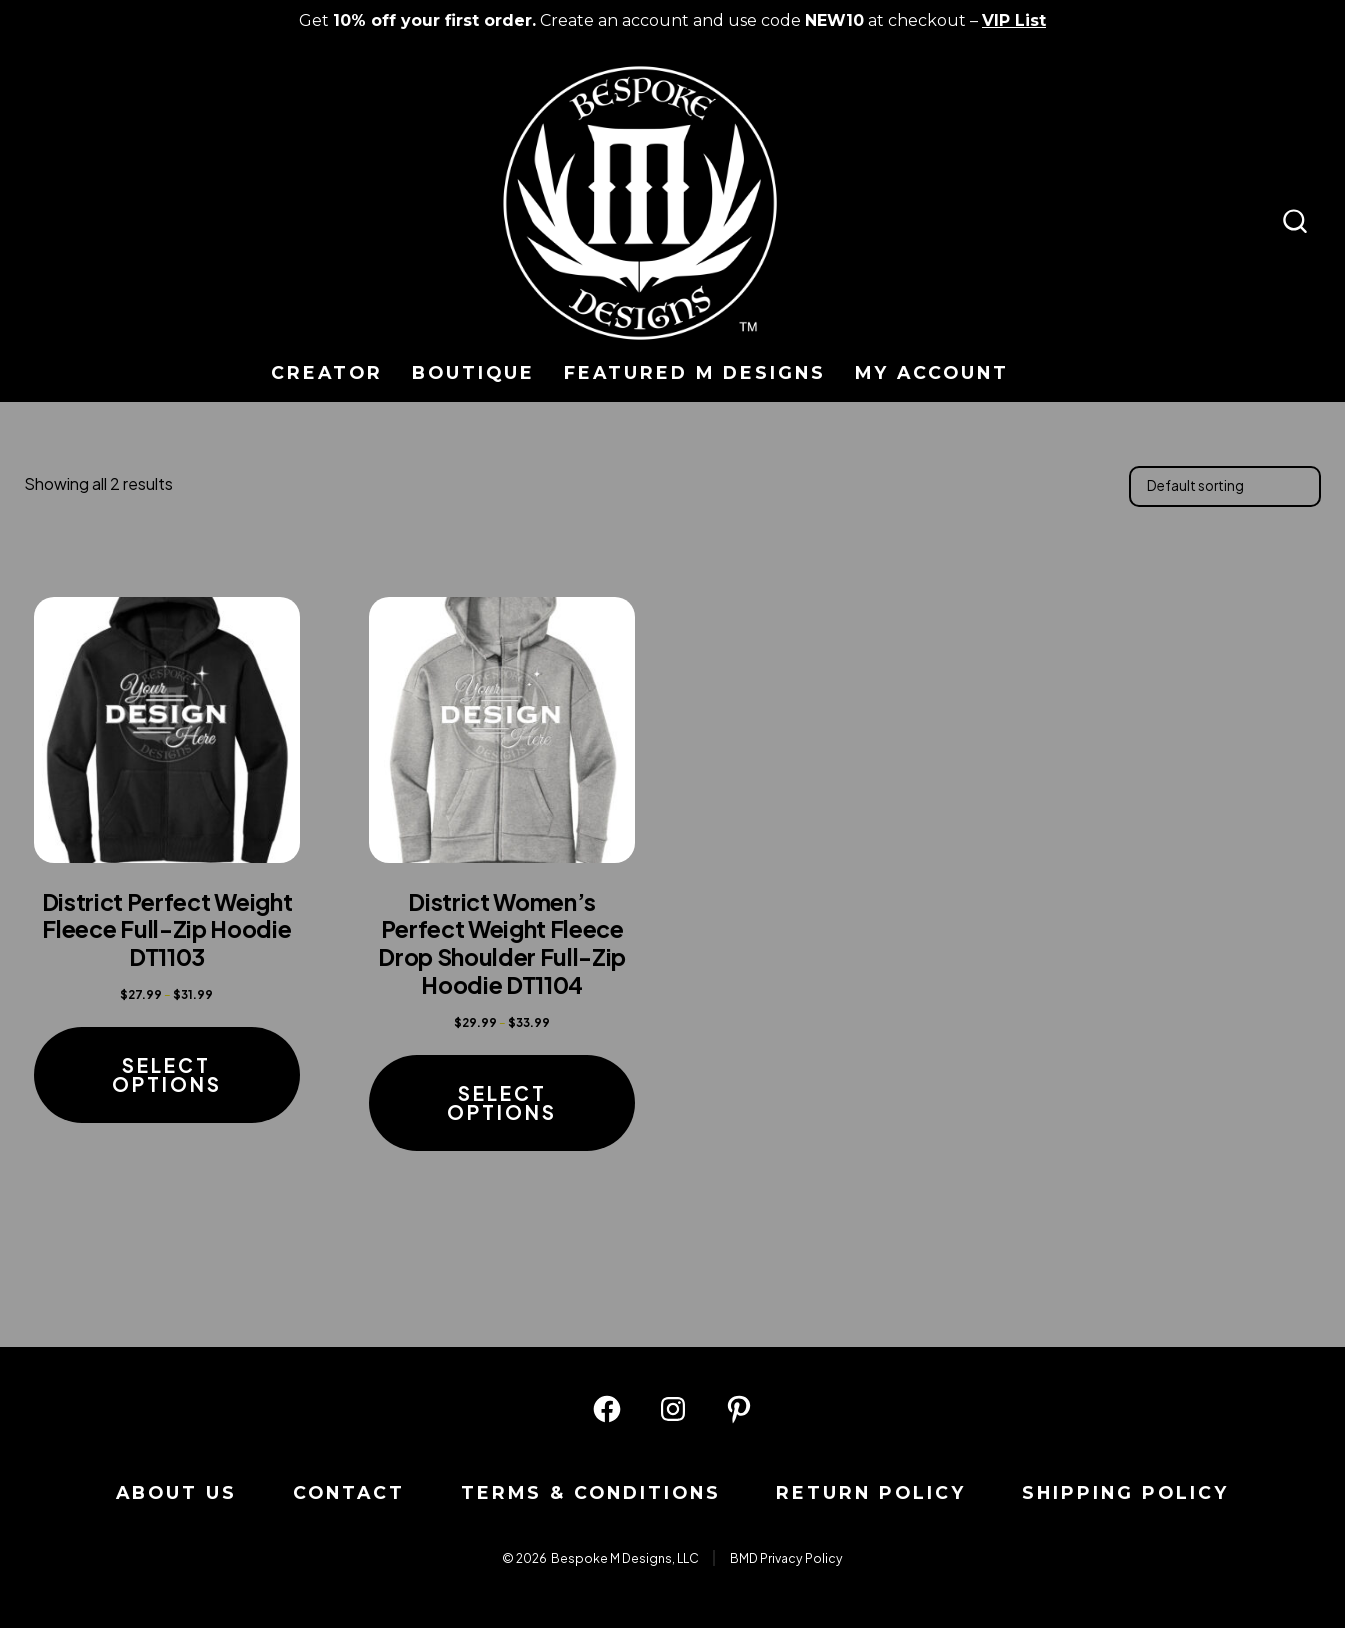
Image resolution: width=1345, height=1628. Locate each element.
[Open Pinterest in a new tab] (739, 1409)
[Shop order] (1225, 486)
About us (176, 1492)
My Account (932, 372)
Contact (349, 1492)
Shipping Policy (1125, 1492)
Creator (327, 372)
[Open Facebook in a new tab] (607, 1409)
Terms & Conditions (591, 1492)
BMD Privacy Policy (786, 1558)
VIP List (1014, 20)
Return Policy (871, 1492)
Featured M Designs (695, 372)
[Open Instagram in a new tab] (673, 1409)
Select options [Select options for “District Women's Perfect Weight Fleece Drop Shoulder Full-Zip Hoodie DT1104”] (502, 1102)
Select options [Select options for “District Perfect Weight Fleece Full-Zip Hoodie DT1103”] (167, 1074)
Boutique (473, 372)
